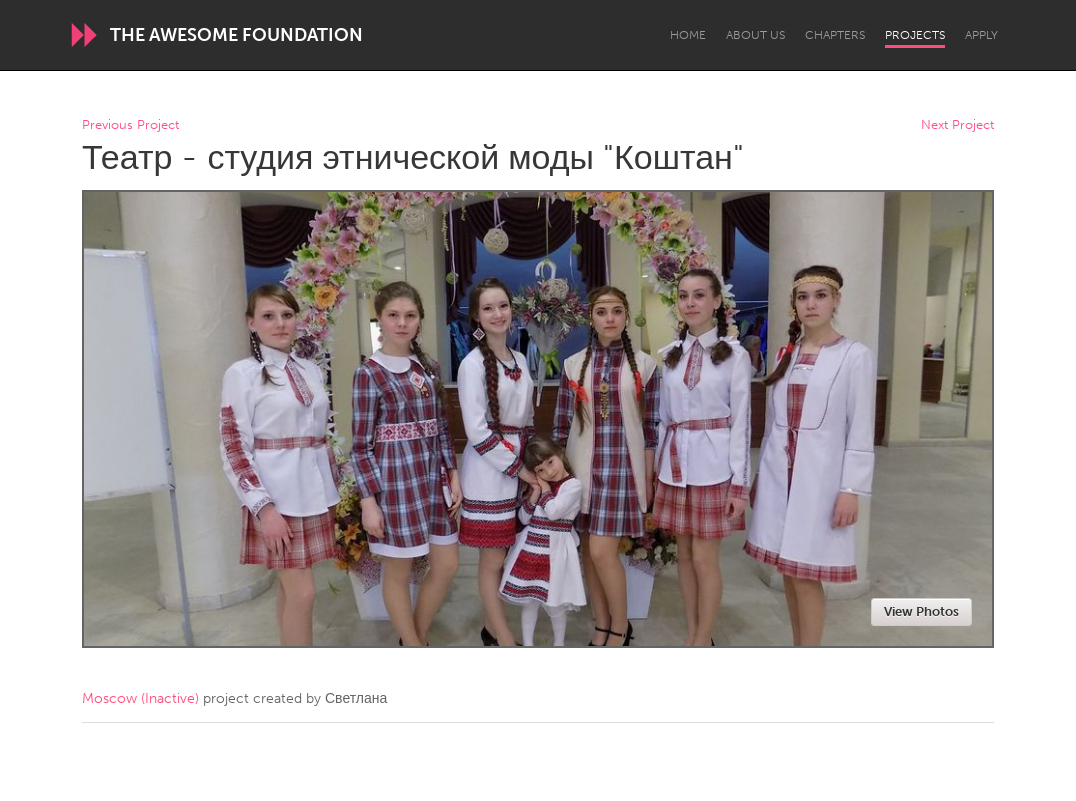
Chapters (835, 35)
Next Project (957, 125)
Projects (915, 35)
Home (688, 35)
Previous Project (130, 125)
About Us (755, 35)
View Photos (921, 611)
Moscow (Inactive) (140, 698)
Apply (981, 35)
